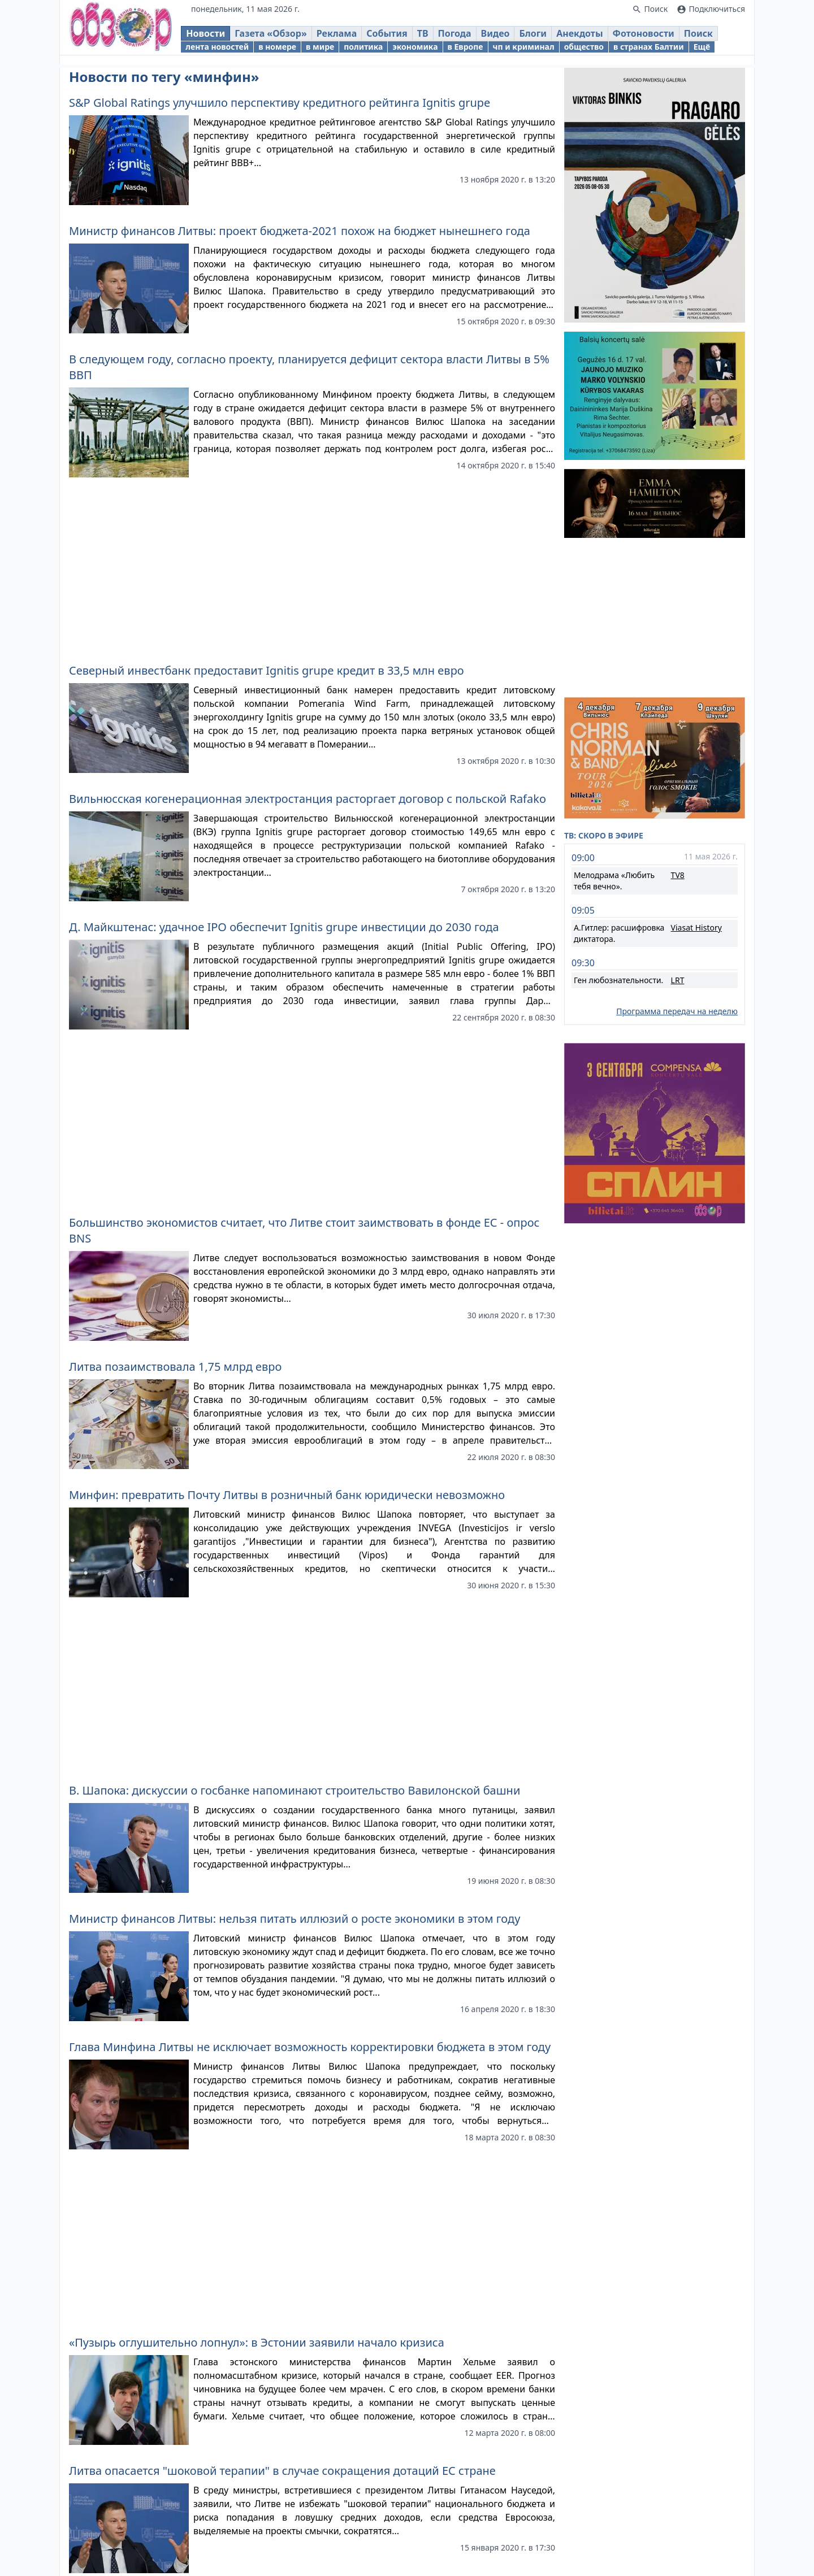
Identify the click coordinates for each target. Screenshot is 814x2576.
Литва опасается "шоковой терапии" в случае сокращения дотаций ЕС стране (282, 2470)
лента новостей (227, 50)
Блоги (543, 37)
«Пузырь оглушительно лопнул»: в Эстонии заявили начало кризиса (256, 2342)
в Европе (475, 50)
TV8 (678, 875)
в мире (330, 50)
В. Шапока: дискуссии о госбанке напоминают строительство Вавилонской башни (294, 1790)
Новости (215, 37)
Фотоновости (653, 37)
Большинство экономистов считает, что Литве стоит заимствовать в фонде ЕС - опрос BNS (304, 1230)
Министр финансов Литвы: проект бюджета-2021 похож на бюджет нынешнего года (299, 230)
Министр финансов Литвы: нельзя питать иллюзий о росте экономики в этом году (294, 1918)
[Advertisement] (312, 565)
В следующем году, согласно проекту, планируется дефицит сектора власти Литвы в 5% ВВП (309, 367)
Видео (505, 37)
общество (593, 50)
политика (373, 50)
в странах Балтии (659, 50)
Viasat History (696, 927)
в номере (287, 50)
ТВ (432, 37)
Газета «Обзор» (281, 37)
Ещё (711, 50)
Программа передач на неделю (677, 1011)
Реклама (347, 37)
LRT (678, 980)
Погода (464, 37)
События (396, 37)
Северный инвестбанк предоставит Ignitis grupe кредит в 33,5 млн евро (266, 670)
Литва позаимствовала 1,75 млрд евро (175, 1366)
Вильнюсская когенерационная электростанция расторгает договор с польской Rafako (307, 798)
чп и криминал (533, 50)
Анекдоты (589, 37)
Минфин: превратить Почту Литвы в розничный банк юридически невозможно (287, 1494)
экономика (425, 50)
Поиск (708, 37)
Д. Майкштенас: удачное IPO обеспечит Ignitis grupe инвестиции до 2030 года (284, 927)
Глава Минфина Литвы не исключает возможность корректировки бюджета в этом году (310, 2046)
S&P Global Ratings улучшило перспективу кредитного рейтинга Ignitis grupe (279, 102)
